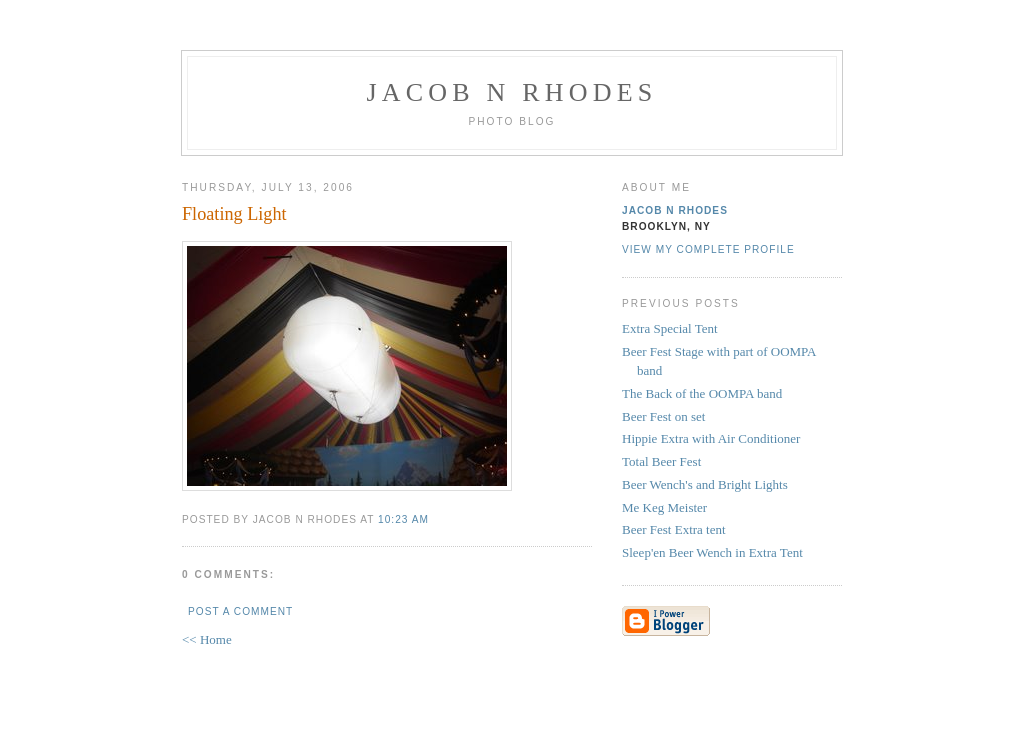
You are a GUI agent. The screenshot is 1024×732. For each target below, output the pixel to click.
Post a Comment (240, 611)
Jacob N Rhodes (512, 92)
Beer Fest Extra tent (674, 529)
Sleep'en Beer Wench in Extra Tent (712, 552)
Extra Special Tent (670, 328)
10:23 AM (403, 519)
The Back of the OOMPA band (702, 393)
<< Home (207, 639)
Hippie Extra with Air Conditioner (711, 438)
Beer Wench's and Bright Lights (705, 484)
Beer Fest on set (663, 416)
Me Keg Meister (664, 507)
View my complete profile (708, 249)
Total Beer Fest (661, 461)
